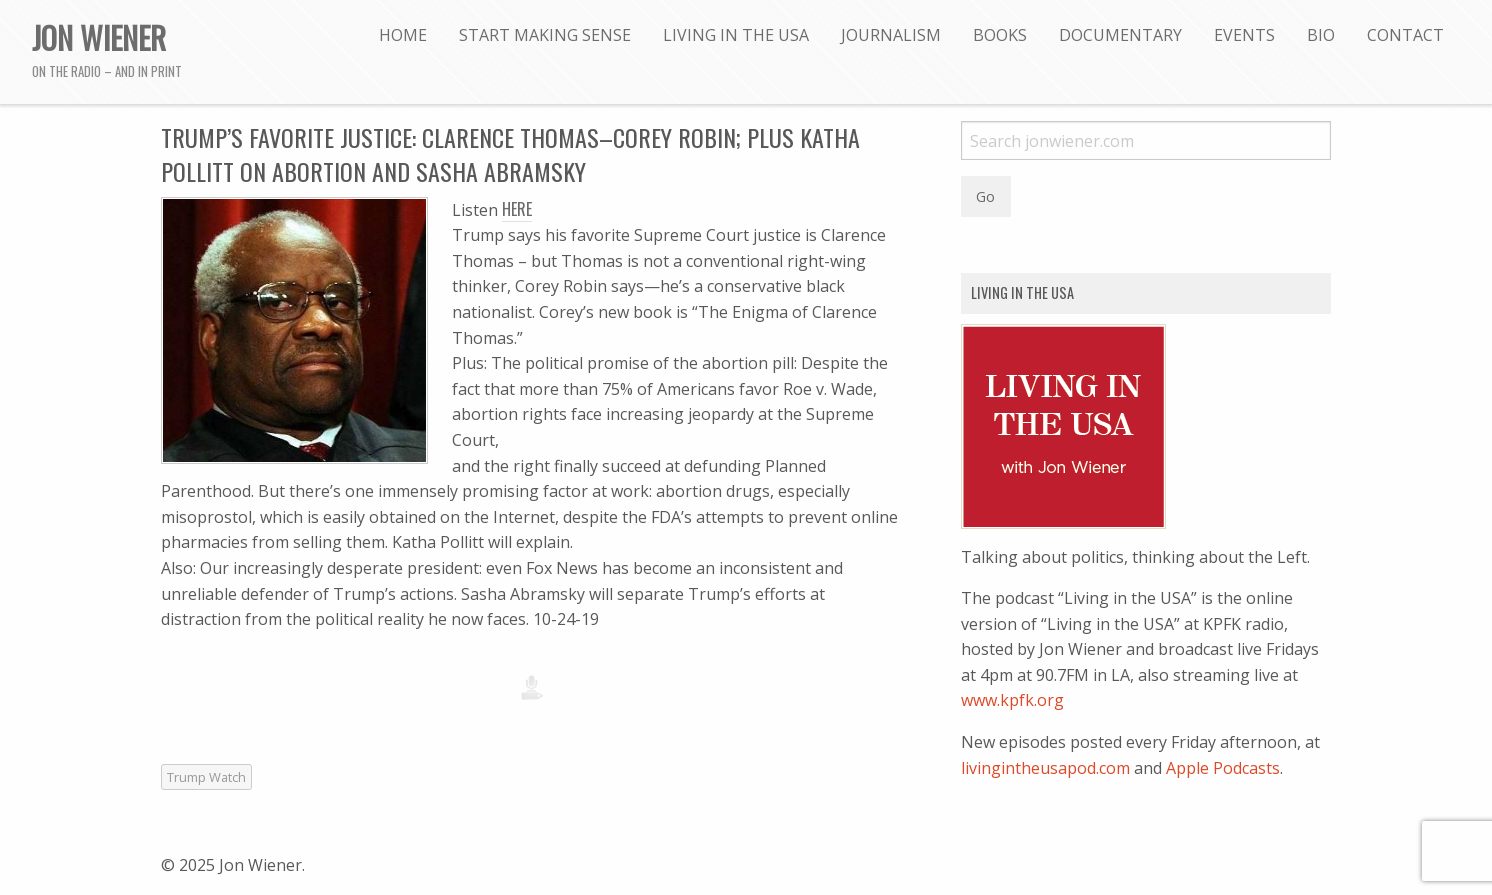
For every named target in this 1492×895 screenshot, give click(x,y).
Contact (1405, 35)
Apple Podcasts (1223, 768)
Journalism (891, 35)
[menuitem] (403, 35)
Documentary (1120, 35)
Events (1244, 35)
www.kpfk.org (1012, 700)
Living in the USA (736, 35)
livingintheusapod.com (1045, 768)
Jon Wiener (99, 37)
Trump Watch (206, 777)
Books (1000, 35)
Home (403, 35)
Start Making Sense (545, 35)
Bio (1321, 35)
